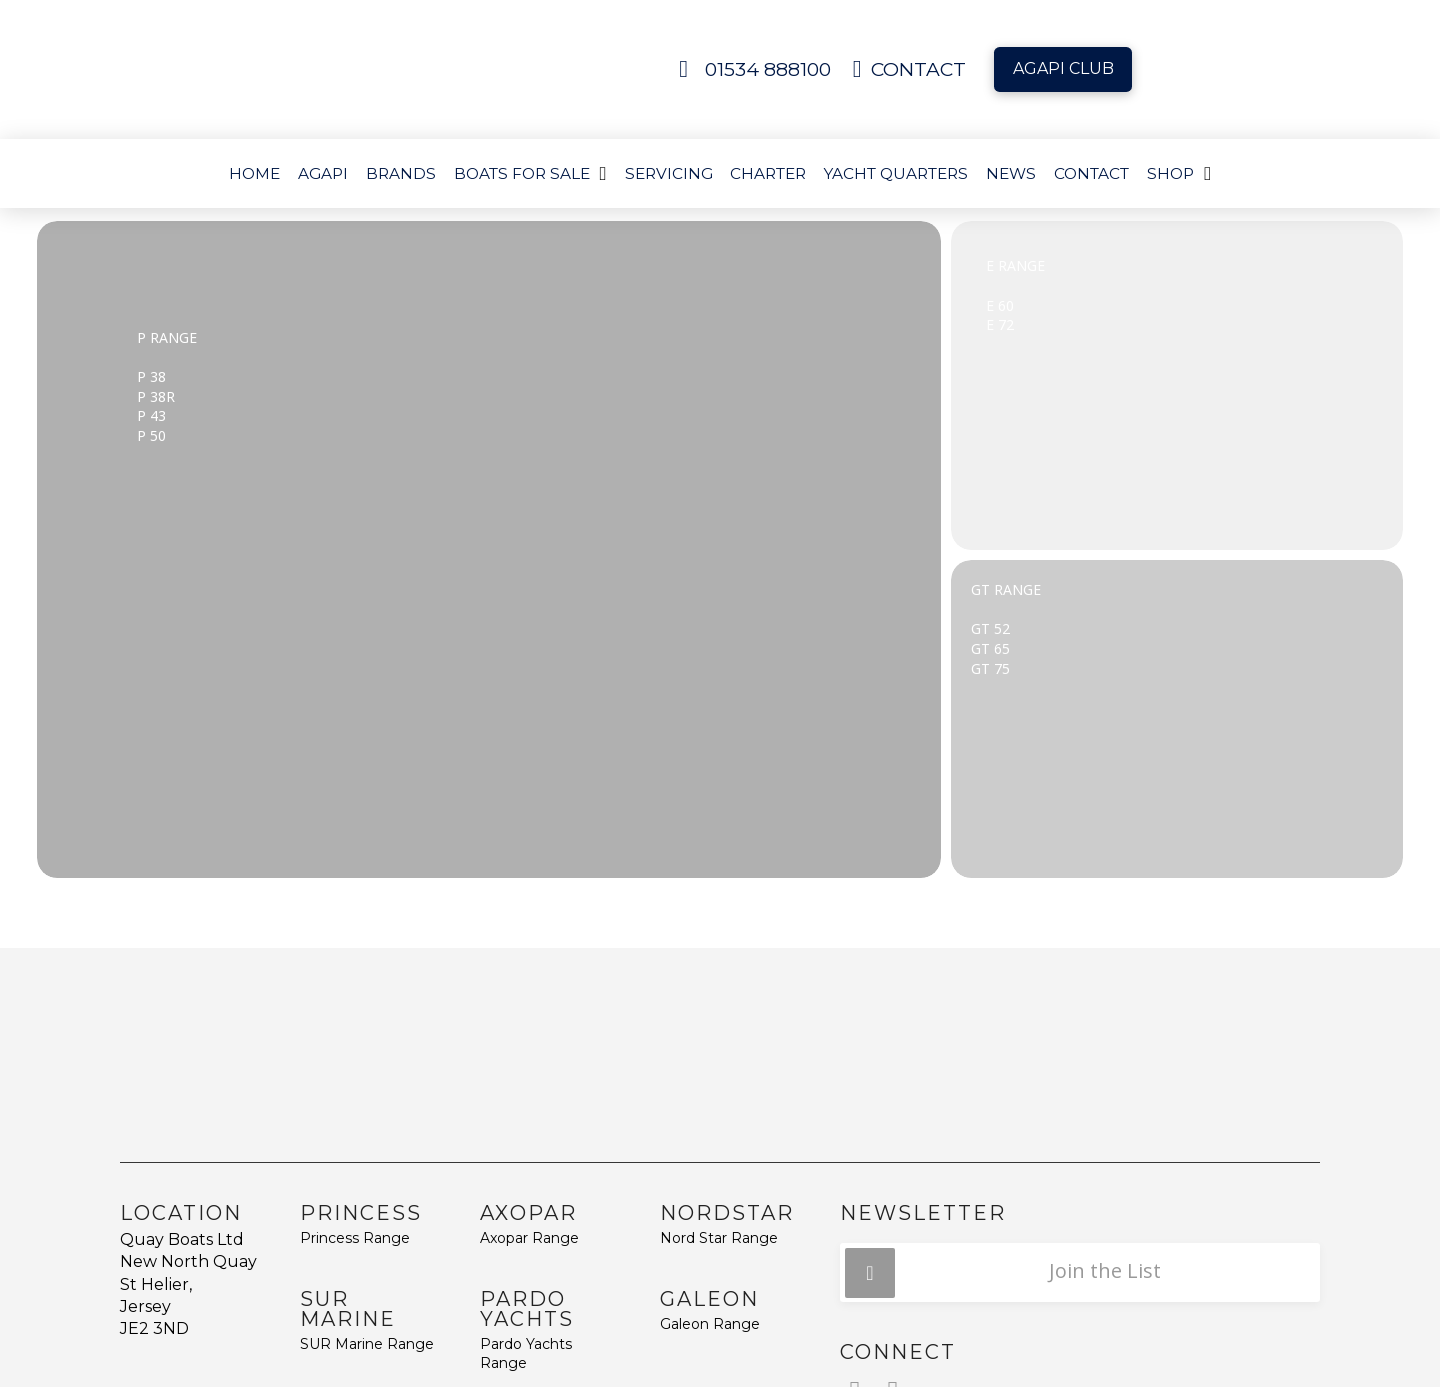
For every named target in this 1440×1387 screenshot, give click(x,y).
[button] (1080, 1272)
